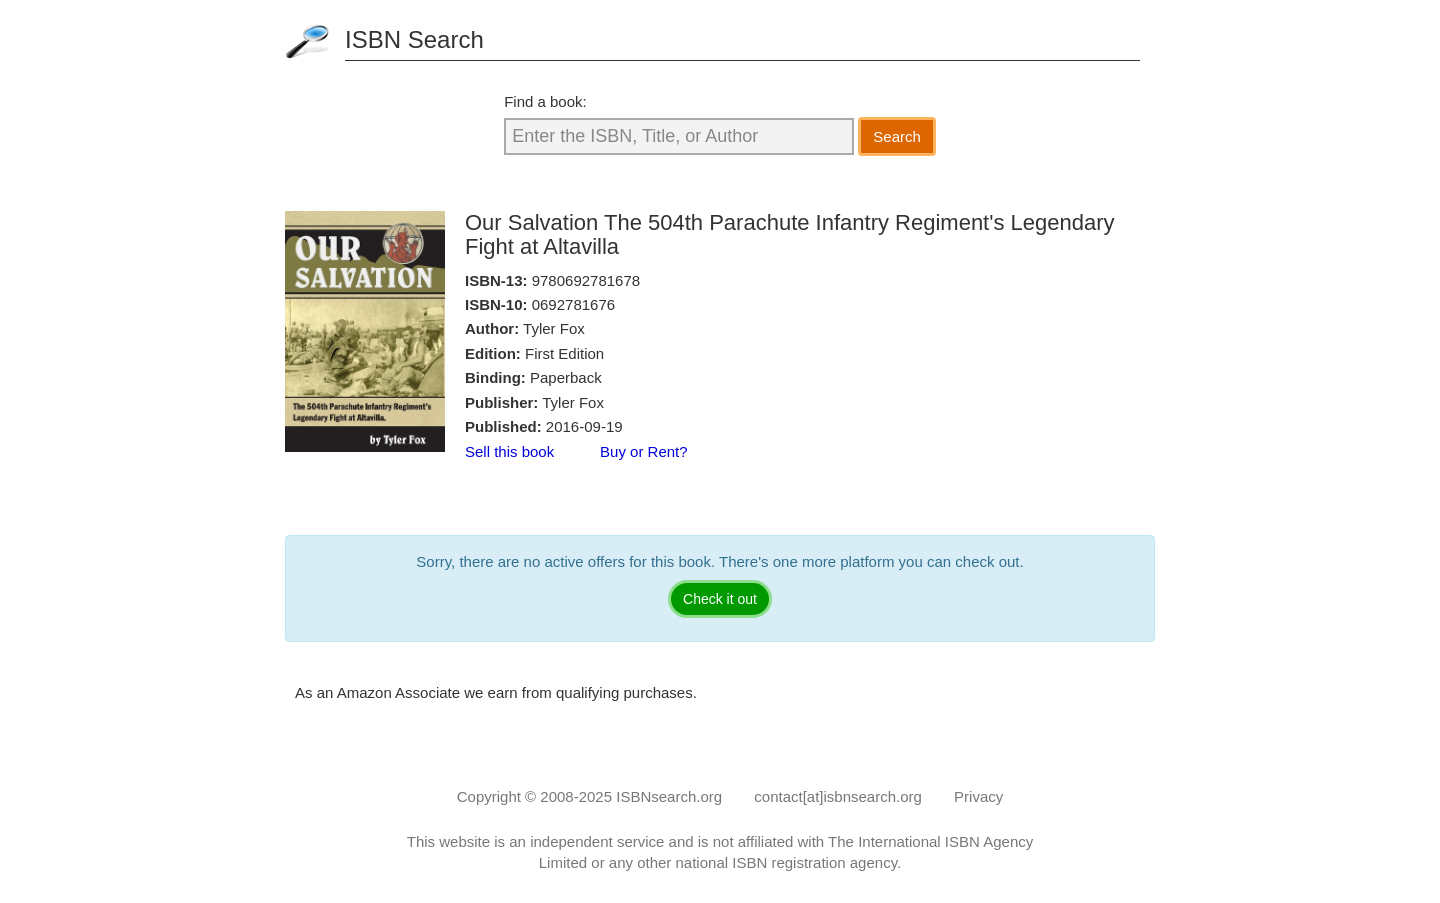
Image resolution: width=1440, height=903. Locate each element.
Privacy (978, 796)
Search (897, 136)
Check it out (720, 599)
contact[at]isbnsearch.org (838, 796)
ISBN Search (414, 39)
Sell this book (509, 451)
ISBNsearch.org (669, 796)
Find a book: (545, 101)
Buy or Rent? (644, 451)
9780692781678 (586, 280)
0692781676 (573, 304)
